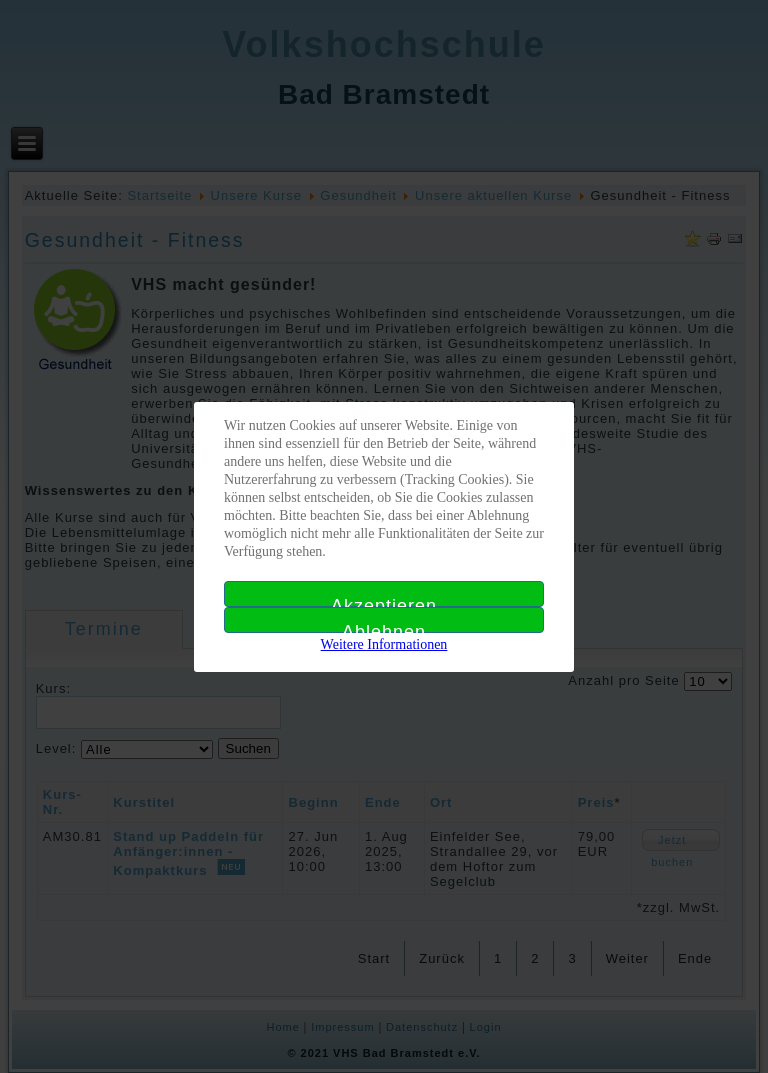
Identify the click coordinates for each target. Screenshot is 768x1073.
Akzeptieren (384, 601)
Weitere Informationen (384, 644)
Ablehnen (384, 627)
